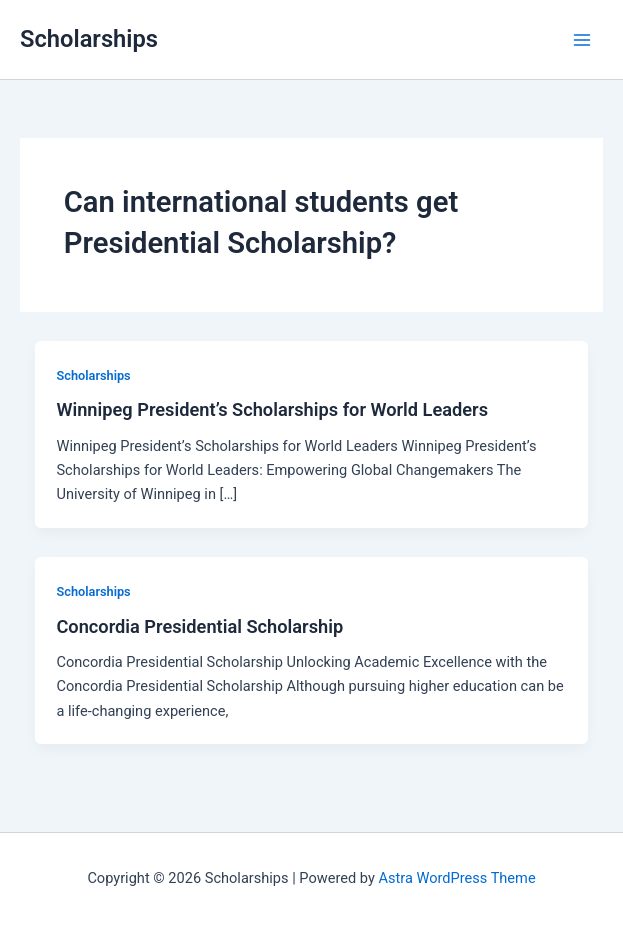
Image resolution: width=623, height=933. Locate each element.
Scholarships (89, 39)
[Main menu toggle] (582, 40)
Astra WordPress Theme (456, 878)
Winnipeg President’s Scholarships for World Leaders (272, 409)
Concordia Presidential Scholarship (199, 626)
